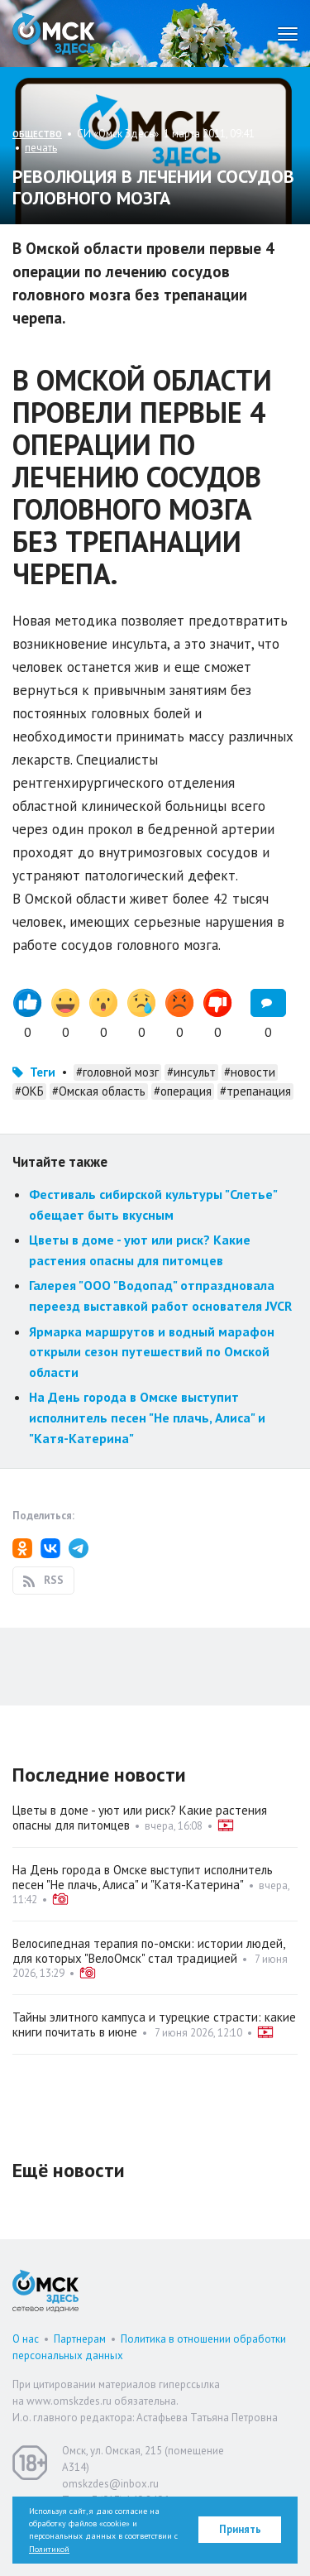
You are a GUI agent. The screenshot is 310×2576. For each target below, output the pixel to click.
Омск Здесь (53, 33)
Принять (240, 2529)
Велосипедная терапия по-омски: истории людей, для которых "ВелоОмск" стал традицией (148, 1951)
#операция (183, 1091)
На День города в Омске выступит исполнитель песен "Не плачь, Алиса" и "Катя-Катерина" (147, 1417)
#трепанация (255, 1091)
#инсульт (191, 1072)
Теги (42, 1072)
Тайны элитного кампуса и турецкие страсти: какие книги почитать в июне (154, 2024)
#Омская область (98, 1091)
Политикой (49, 2549)
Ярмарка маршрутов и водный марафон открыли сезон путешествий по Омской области (151, 1351)
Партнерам (80, 2339)
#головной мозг (117, 1072)
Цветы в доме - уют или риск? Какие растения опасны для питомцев (139, 1817)
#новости (249, 1072)
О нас (25, 2339)
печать (41, 148)
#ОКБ (29, 1091)
